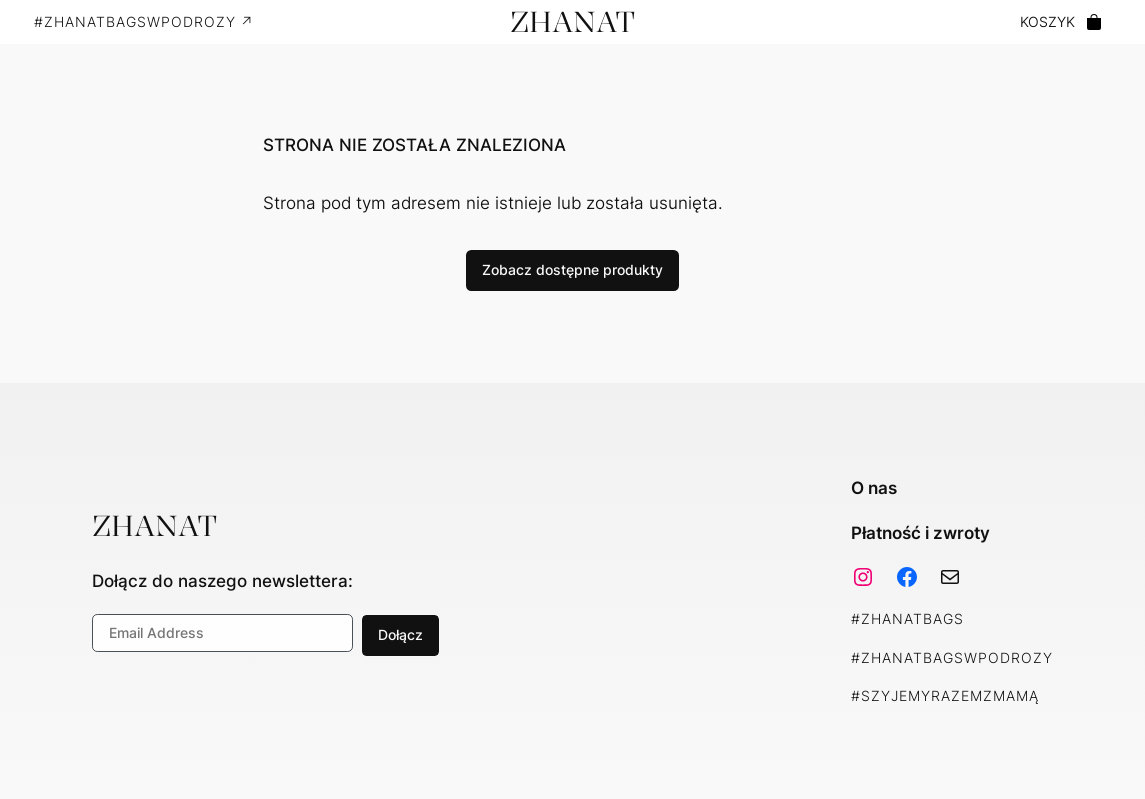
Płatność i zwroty (920, 533)
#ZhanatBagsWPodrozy (952, 657)
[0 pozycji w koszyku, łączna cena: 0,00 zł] (1061, 22)
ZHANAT (572, 21)
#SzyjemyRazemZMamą (945, 695)
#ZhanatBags (907, 618)
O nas (874, 488)
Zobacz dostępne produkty (572, 269)
